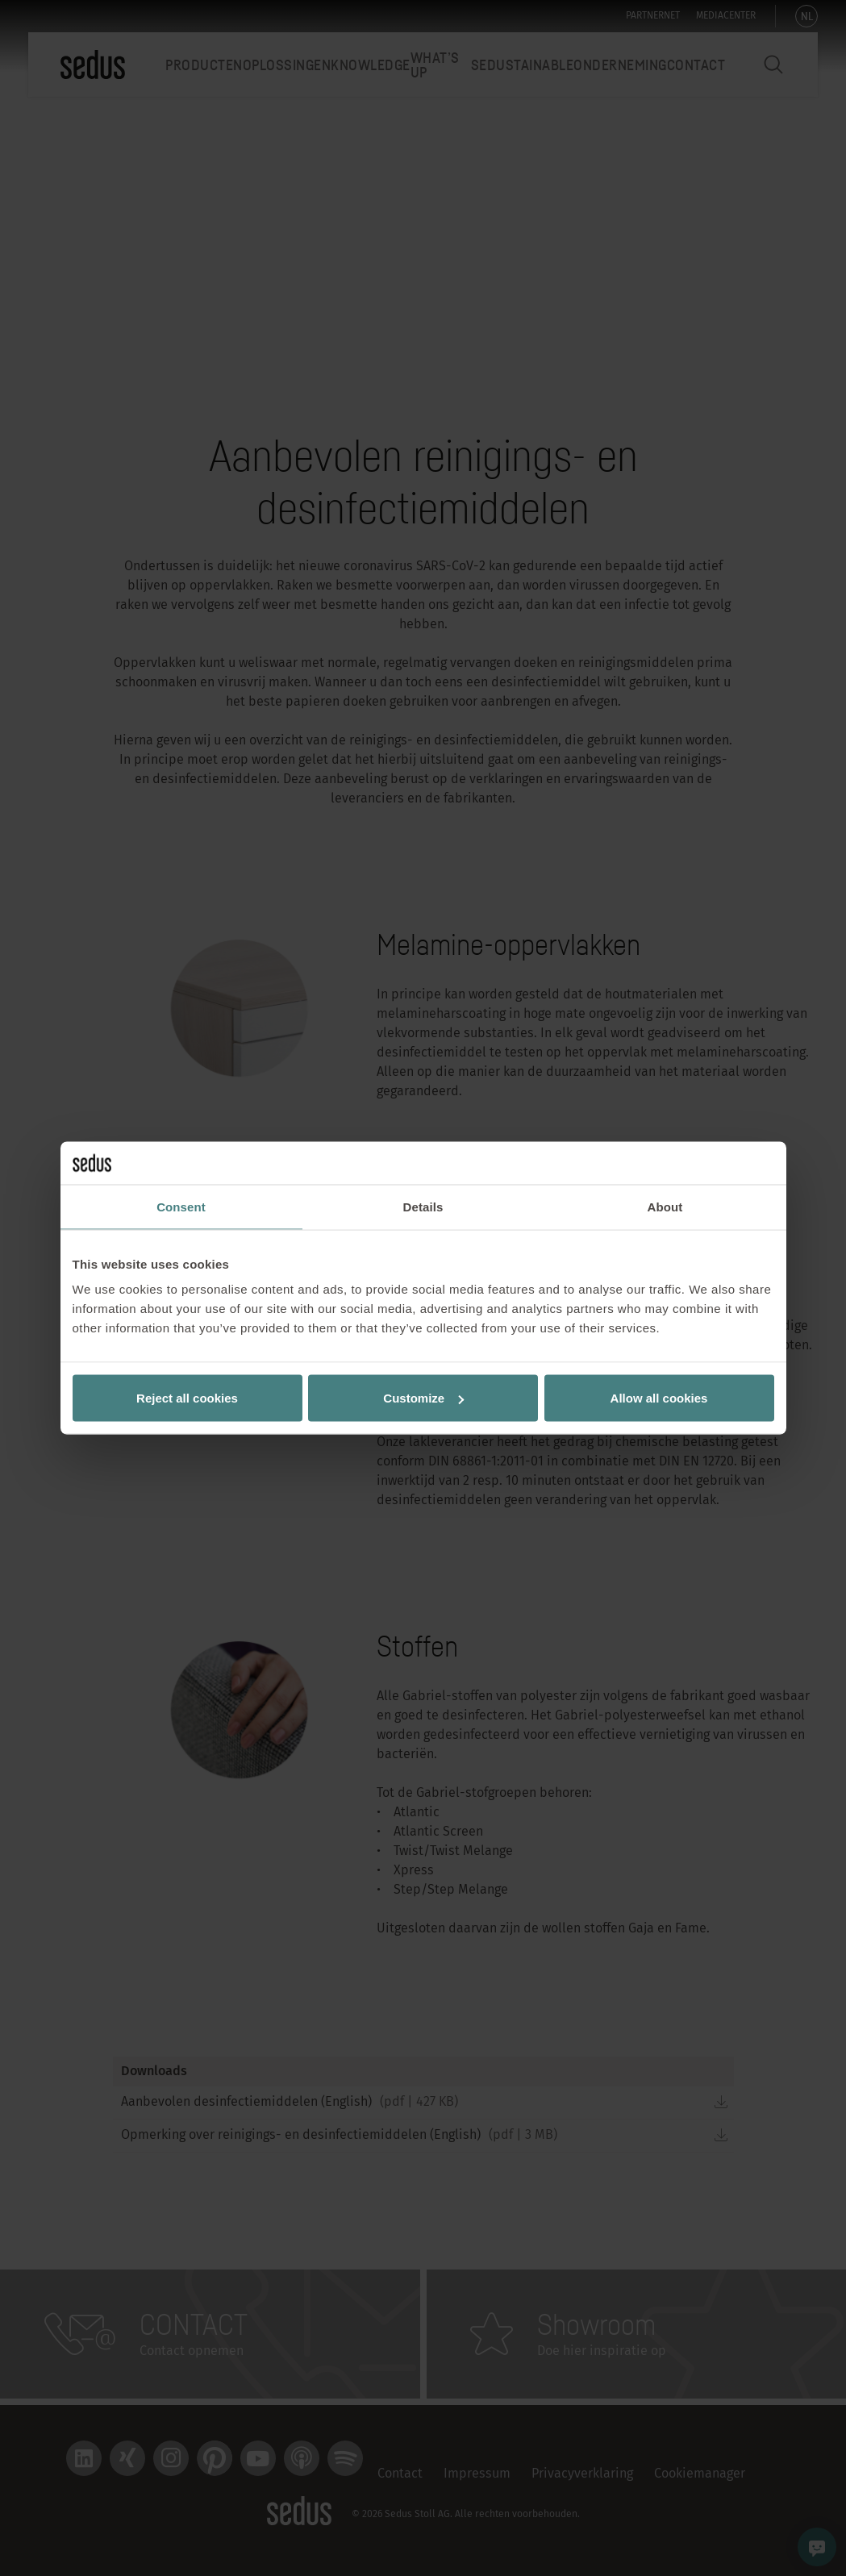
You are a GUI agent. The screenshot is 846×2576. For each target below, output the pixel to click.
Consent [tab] (181, 1206)
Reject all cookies (187, 1398)
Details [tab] (423, 1206)
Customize (423, 1398)
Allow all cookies (659, 1398)
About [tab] (665, 1206)
